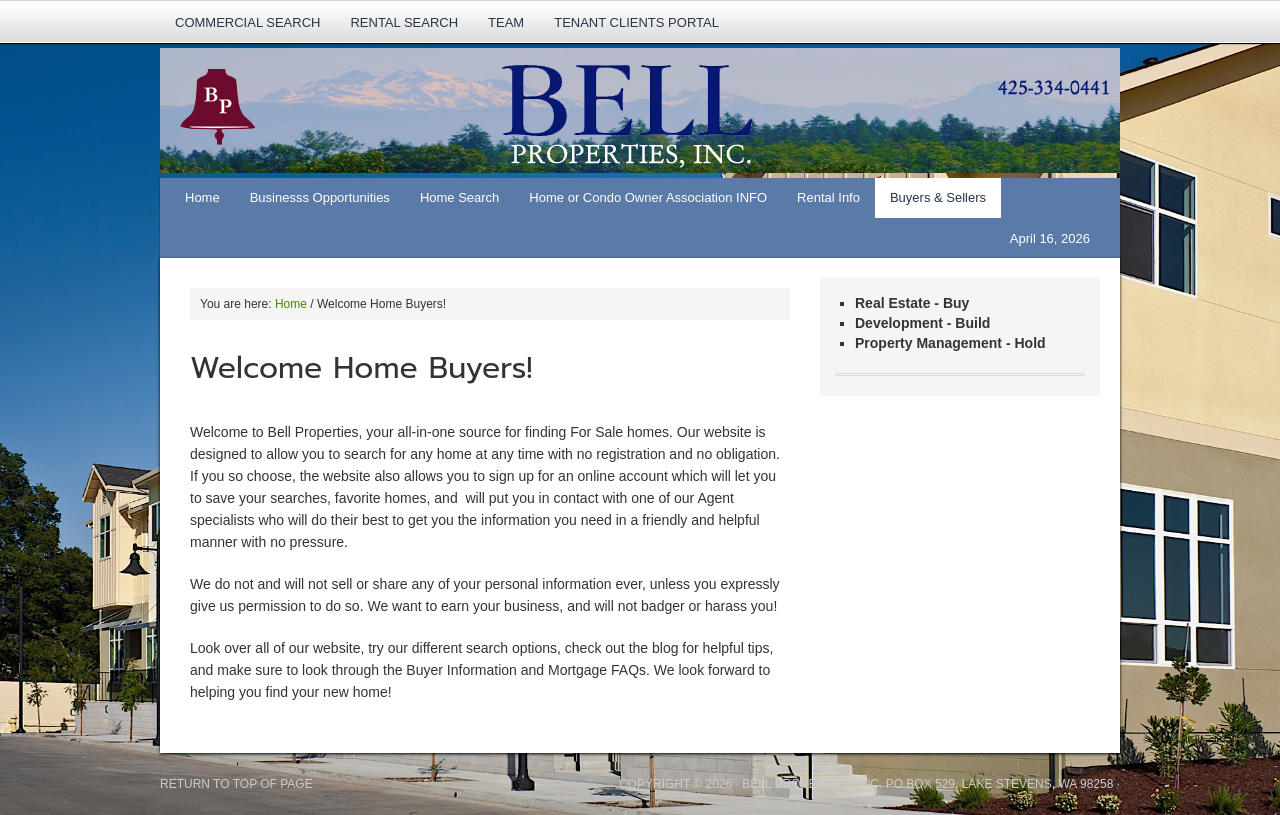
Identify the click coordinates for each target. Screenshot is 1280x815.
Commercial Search (247, 22)
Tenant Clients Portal (636, 22)
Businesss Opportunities (320, 197)
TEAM (506, 22)
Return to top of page (236, 784)
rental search (404, 22)
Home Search (452, 204)
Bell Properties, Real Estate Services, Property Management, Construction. (620, 113)
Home (202, 197)
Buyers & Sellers (930, 204)
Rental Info (821, 204)
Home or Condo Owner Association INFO (640, 204)
